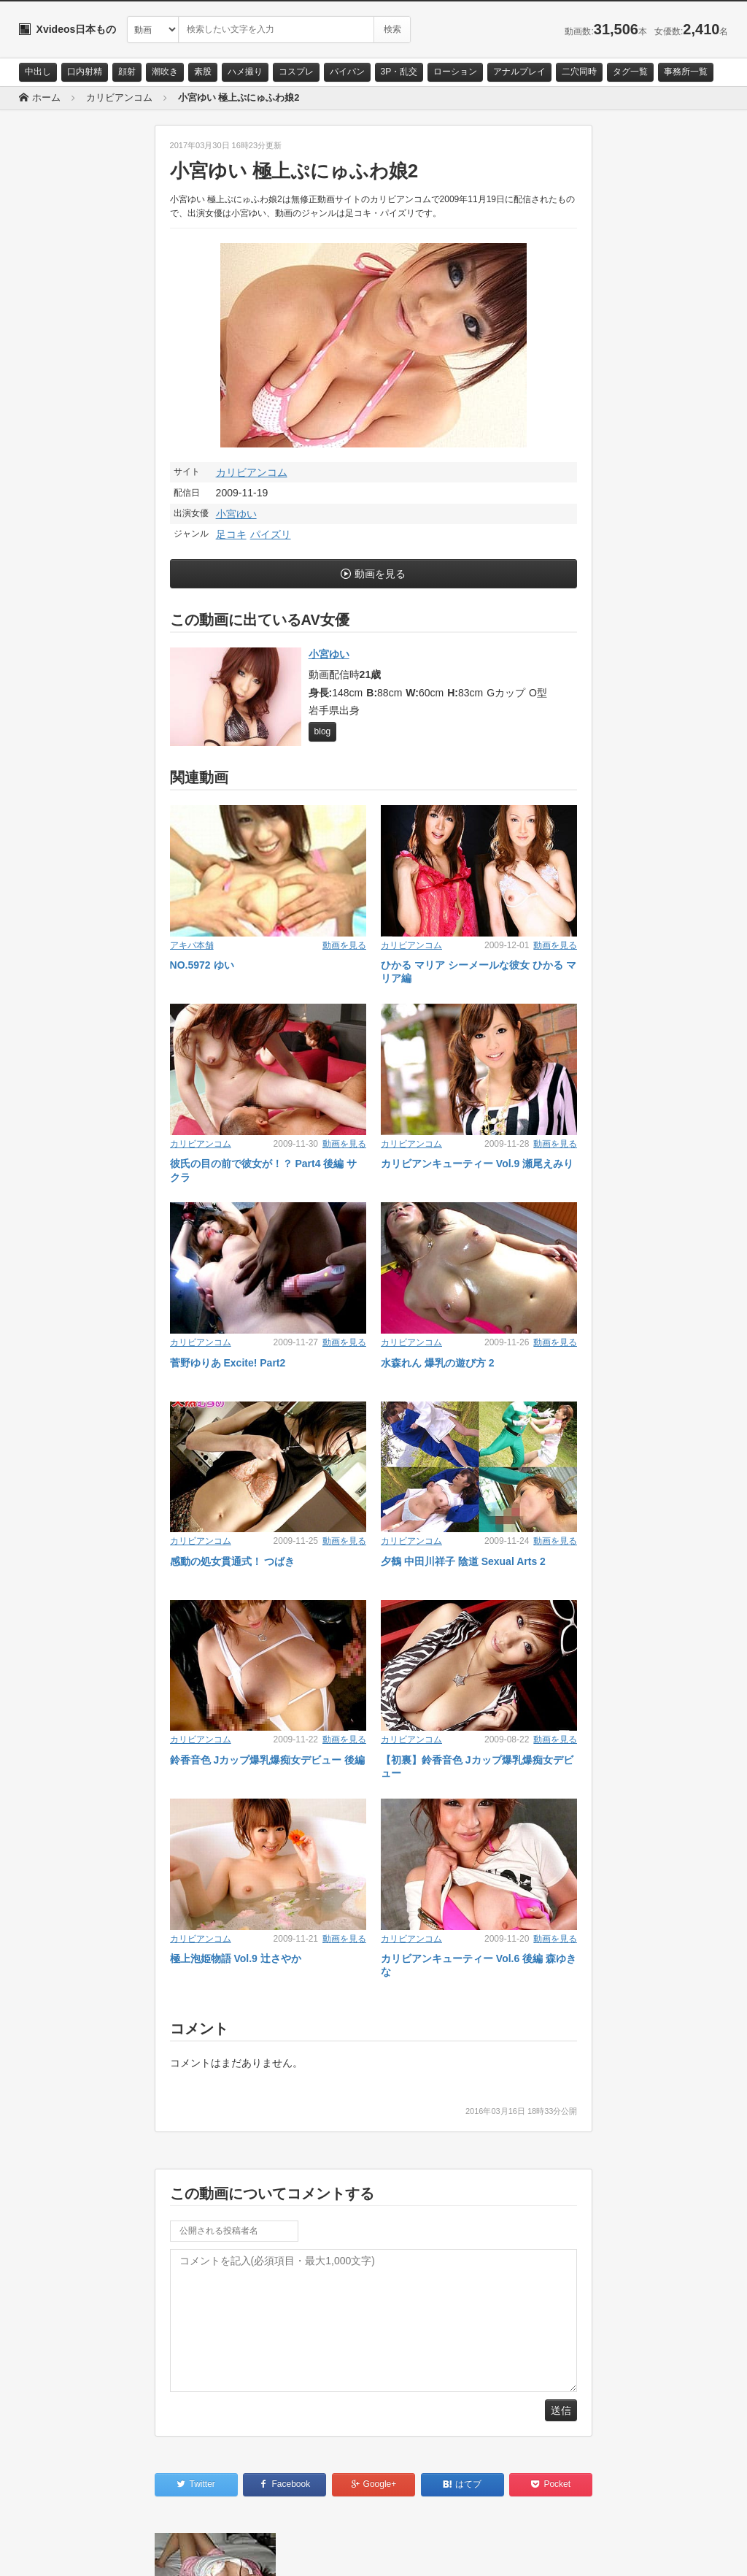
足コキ (231, 534)
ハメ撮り (245, 71)
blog (322, 731)
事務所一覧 (686, 71)
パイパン (347, 71)
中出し (38, 71)
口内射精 (84, 71)
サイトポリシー (128, 2552)
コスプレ (296, 71)
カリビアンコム (251, 472)
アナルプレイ (519, 71)
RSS (183, 2552)
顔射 (127, 71)
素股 (203, 71)
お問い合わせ (57, 2552)
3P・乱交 (399, 71)
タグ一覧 (630, 71)
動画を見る (380, 574)
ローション (455, 71)
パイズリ (270, 534)
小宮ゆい (236, 514)
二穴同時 (579, 71)
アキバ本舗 (192, 945)
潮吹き (165, 71)
